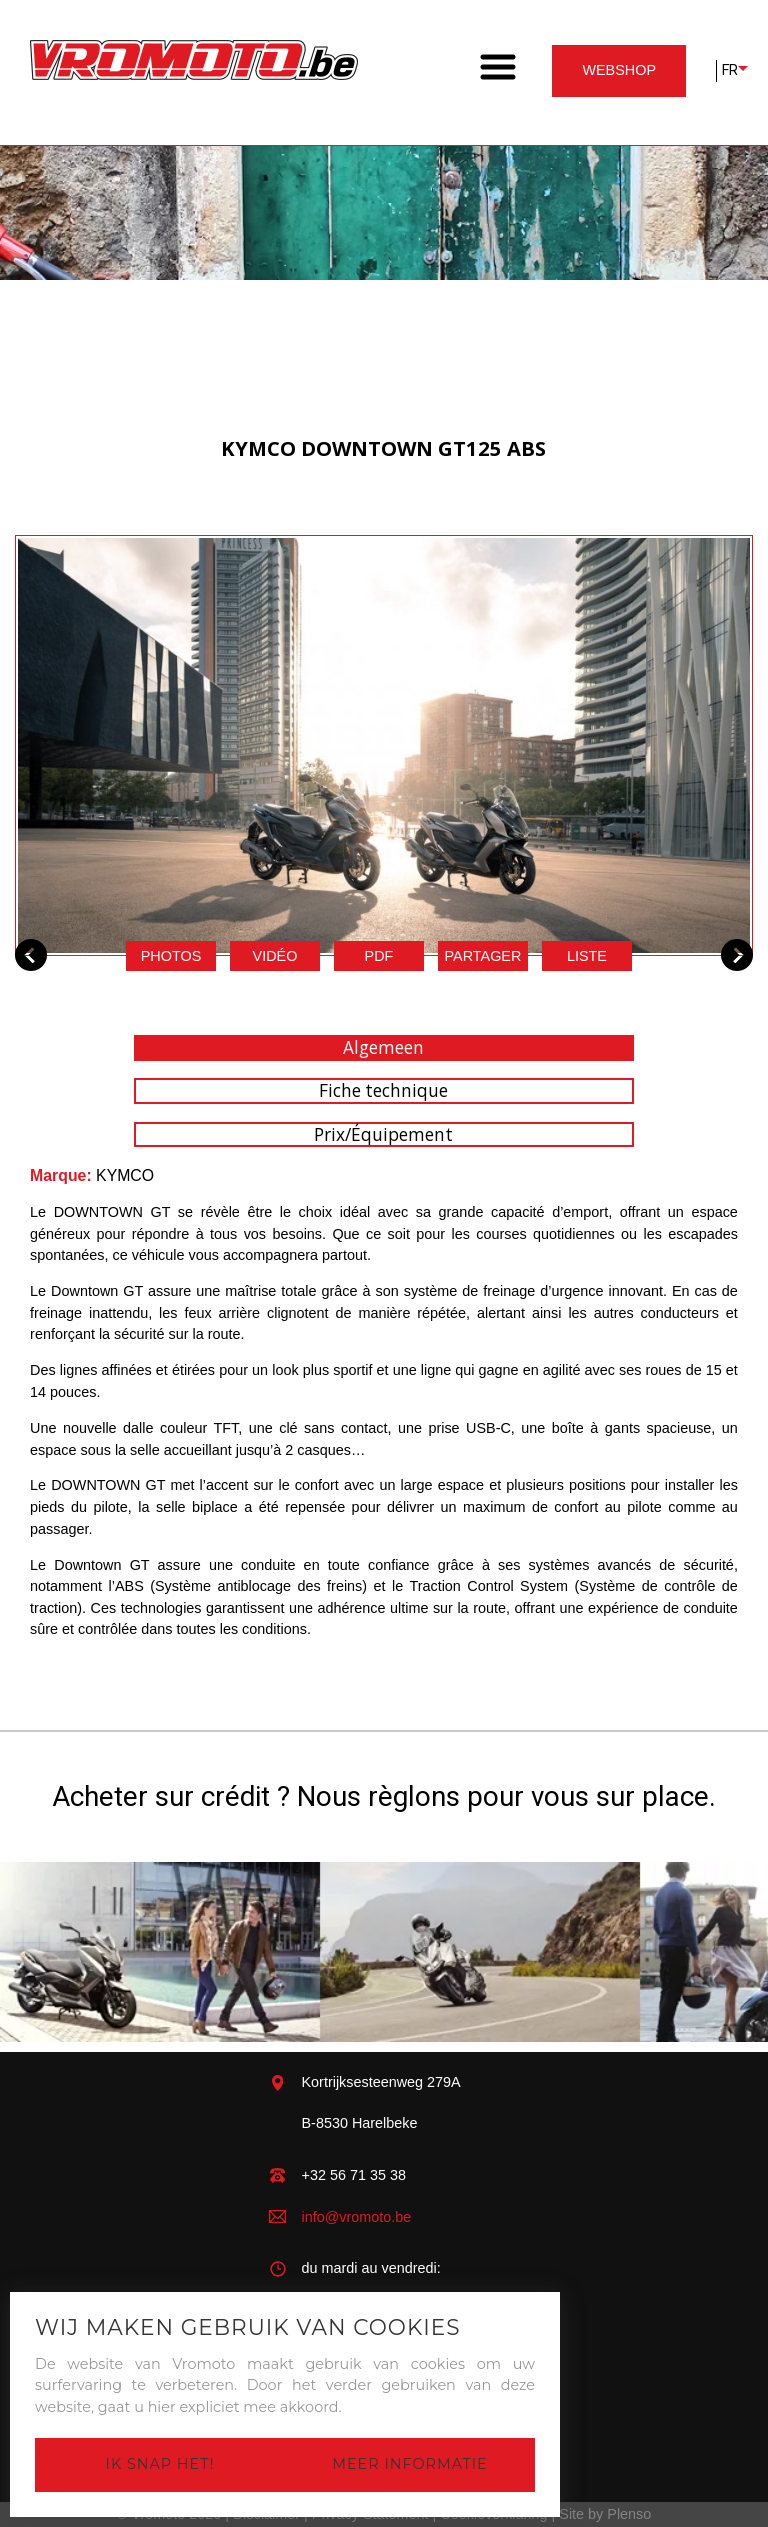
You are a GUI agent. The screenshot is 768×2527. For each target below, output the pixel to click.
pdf (379, 956)
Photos (171, 956)
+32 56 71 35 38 (354, 2175)
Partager (483, 956)
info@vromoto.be (357, 2217)
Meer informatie (409, 2464)
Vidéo (275, 956)
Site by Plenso (605, 2514)
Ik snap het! (160, 2464)
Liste (587, 956)
